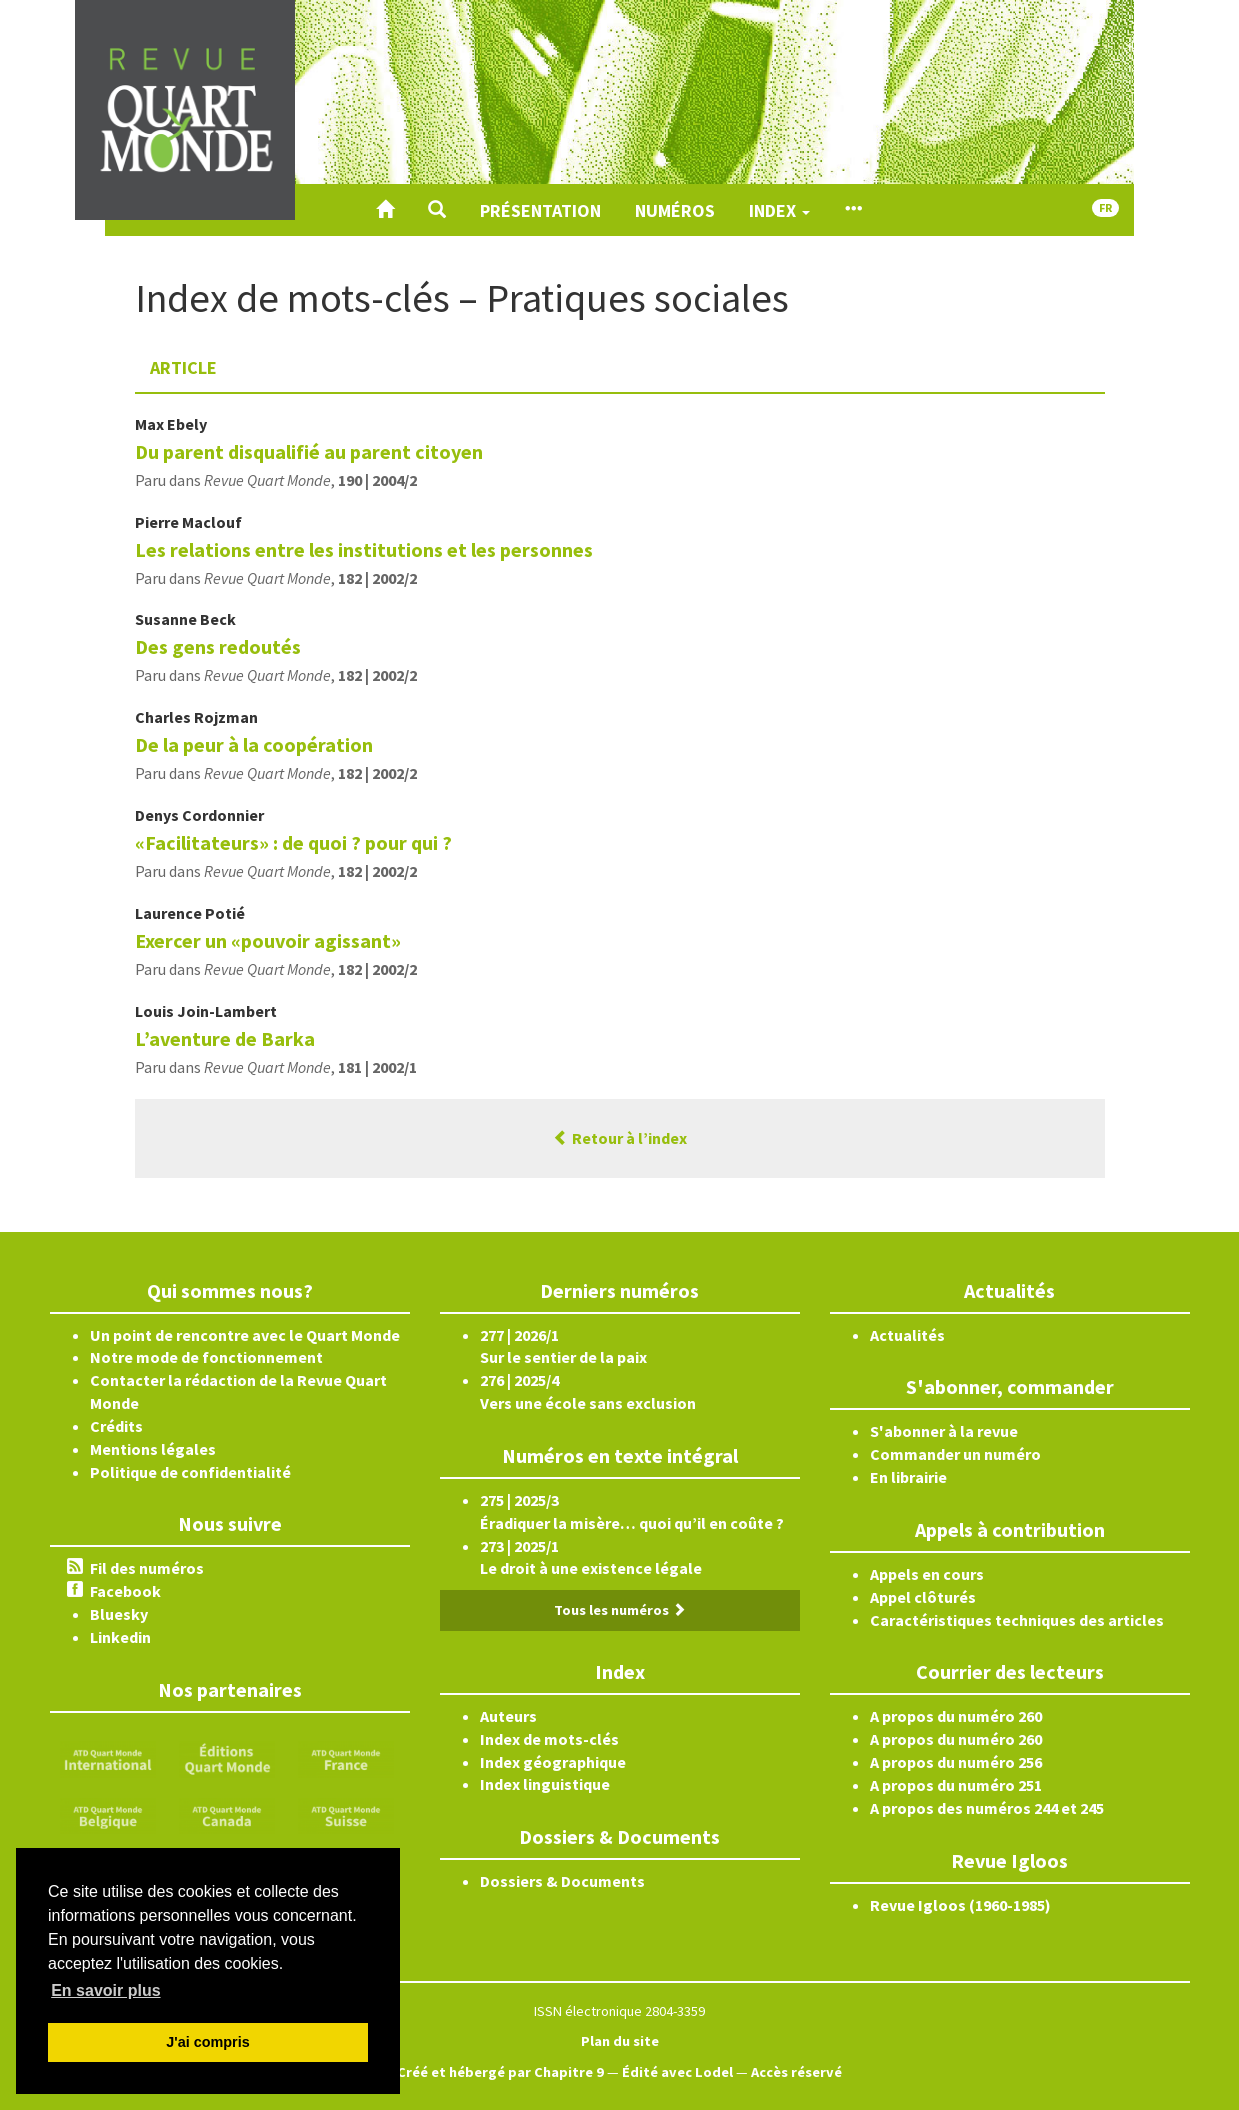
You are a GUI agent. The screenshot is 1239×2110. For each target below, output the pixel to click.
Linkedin (120, 1637)
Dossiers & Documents (562, 1881)
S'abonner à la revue (944, 1431)
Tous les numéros (620, 1610)
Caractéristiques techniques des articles (1017, 1620)
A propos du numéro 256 (956, 1762)
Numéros (675, 210)
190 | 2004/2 (377, 480)
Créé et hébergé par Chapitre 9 (500, 2072)
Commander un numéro (955, 1454)
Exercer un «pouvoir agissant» (268, 940)
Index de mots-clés (549, 1739)
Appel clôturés (923, 1597)
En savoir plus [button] (105, 1990)
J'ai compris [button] (207, 2042)
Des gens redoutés (218, 646)
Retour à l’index (620, 1138)
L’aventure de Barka (225, 1038)
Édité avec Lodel (677, 2072)
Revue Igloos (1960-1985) (960, 1905)
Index (779, 210)
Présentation (540, 210)
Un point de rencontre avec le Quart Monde (245, 1335)
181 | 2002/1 (377, 1067)
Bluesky (119, 1614)
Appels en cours (927, 1574)
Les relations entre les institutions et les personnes (364, 549)
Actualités (907, 1335)
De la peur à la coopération (254, 744)
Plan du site (620, 2041)
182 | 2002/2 (377, 578)
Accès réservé (796, 2072)
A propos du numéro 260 (956, 1716)
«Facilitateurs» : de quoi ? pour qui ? (293, 842)
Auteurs (508, 1716)
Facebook (125, 1591)
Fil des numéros (147, 1568)
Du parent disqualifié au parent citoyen (309, 451)
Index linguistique (545, 1784)
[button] (437, 210)
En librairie (908, 1477)
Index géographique (553, 1762)
